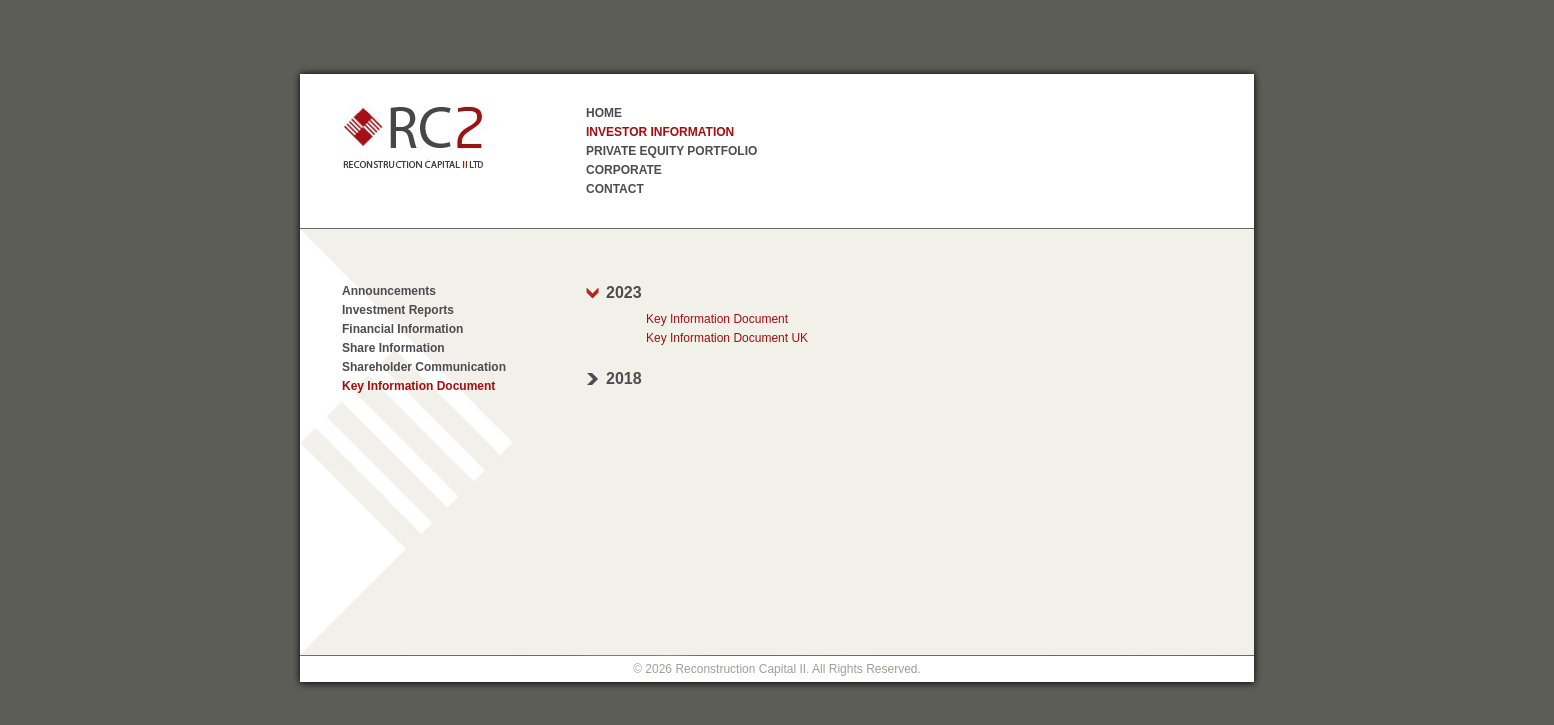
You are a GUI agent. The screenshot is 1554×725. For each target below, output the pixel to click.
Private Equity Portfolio (671, 151)
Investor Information (660, 132)
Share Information (393, 348)
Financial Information (402, 329)
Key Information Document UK (727, 338)
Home (604, 113)
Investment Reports (398, 310)
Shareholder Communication (424, 367)
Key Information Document (418, 386)
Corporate (624, 170)
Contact (615, 189)
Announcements (389, 291)
